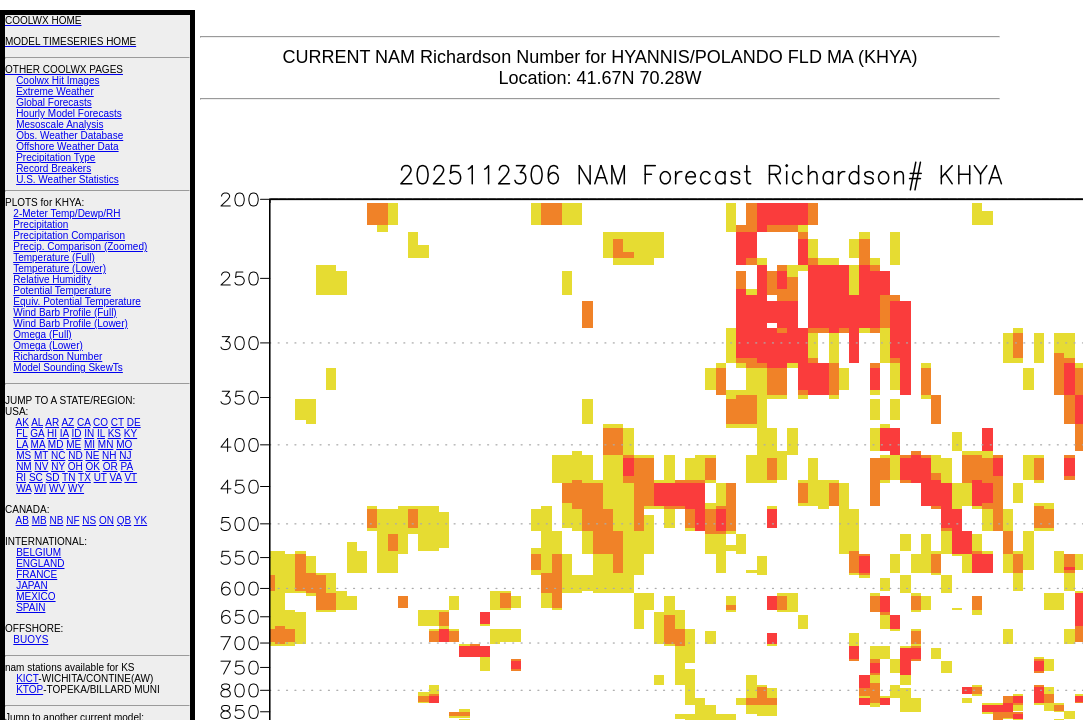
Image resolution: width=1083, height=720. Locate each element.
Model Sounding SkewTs (68, 367)
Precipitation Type (55, 157)
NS (89, 520)
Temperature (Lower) (59, 268)
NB (56, 520)
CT (117, 422)
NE (92, 455)
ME (73, 444)
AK (22, 422)
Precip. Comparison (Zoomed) (80, 246)
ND (75, 455)
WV (57, 488)
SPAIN (30, 607)
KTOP (29, 689)
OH (75, 466)
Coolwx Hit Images (57, 80)
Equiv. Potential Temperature (76, 301)
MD (56, 444)
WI (40, 488)
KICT (27, 678)
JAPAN (32, 585)
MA (38, 444)
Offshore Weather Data (67, 146)
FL (21, 433)
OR (110, 466)
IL (101, 433)
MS (23, 455)
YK (140, 520)
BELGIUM (38, 552)
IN (89, 433)
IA (64, 433)
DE (134, 422)
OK (92, 466)
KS (114, 433)
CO (100, 422)
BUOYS (30, 639)
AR (52, 422)
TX (84, 477)
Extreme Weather (55, 91)
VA (116, 477)
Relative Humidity (52, 279)
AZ (67, 422)
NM (24, 466)
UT (100, 477)
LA (22, 444)
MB (39, 520)
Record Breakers (53, 168)
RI (21, 477)
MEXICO (35, 596)
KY (130, 433)
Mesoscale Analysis (59, 124)
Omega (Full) (42, 334)
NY (58, 466)
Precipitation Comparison (69, 235)
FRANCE (36, 574)
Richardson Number (57, 356)
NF (72, 520)
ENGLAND (40, 563)
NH (109, 455)
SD (53, 477)
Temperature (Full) (54, 257)
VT (130, 477)
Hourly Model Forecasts (69, 113)
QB (124, 520)
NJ (125, 455)
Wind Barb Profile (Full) (64, 312)
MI (89, 444)
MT (41, 455)
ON (106, 520)
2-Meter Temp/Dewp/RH (66, 213)
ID (76, 433)
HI (52, 433)
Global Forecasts (54, 102)
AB (22, 520)
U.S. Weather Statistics (67, 179)
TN (68, 477)
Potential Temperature (62, 290)
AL (37, 422)
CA (83, 422)
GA (37, 433)
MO (124, 444)
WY (76, 488)
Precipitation (40, 224)
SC (36, 477)
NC (58, 455)
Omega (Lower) (47, 345)
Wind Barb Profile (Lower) (70, 323)
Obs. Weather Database (69, 135)
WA (23, 488)
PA (126, 466)
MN (106, 444)
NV (41, 466)
